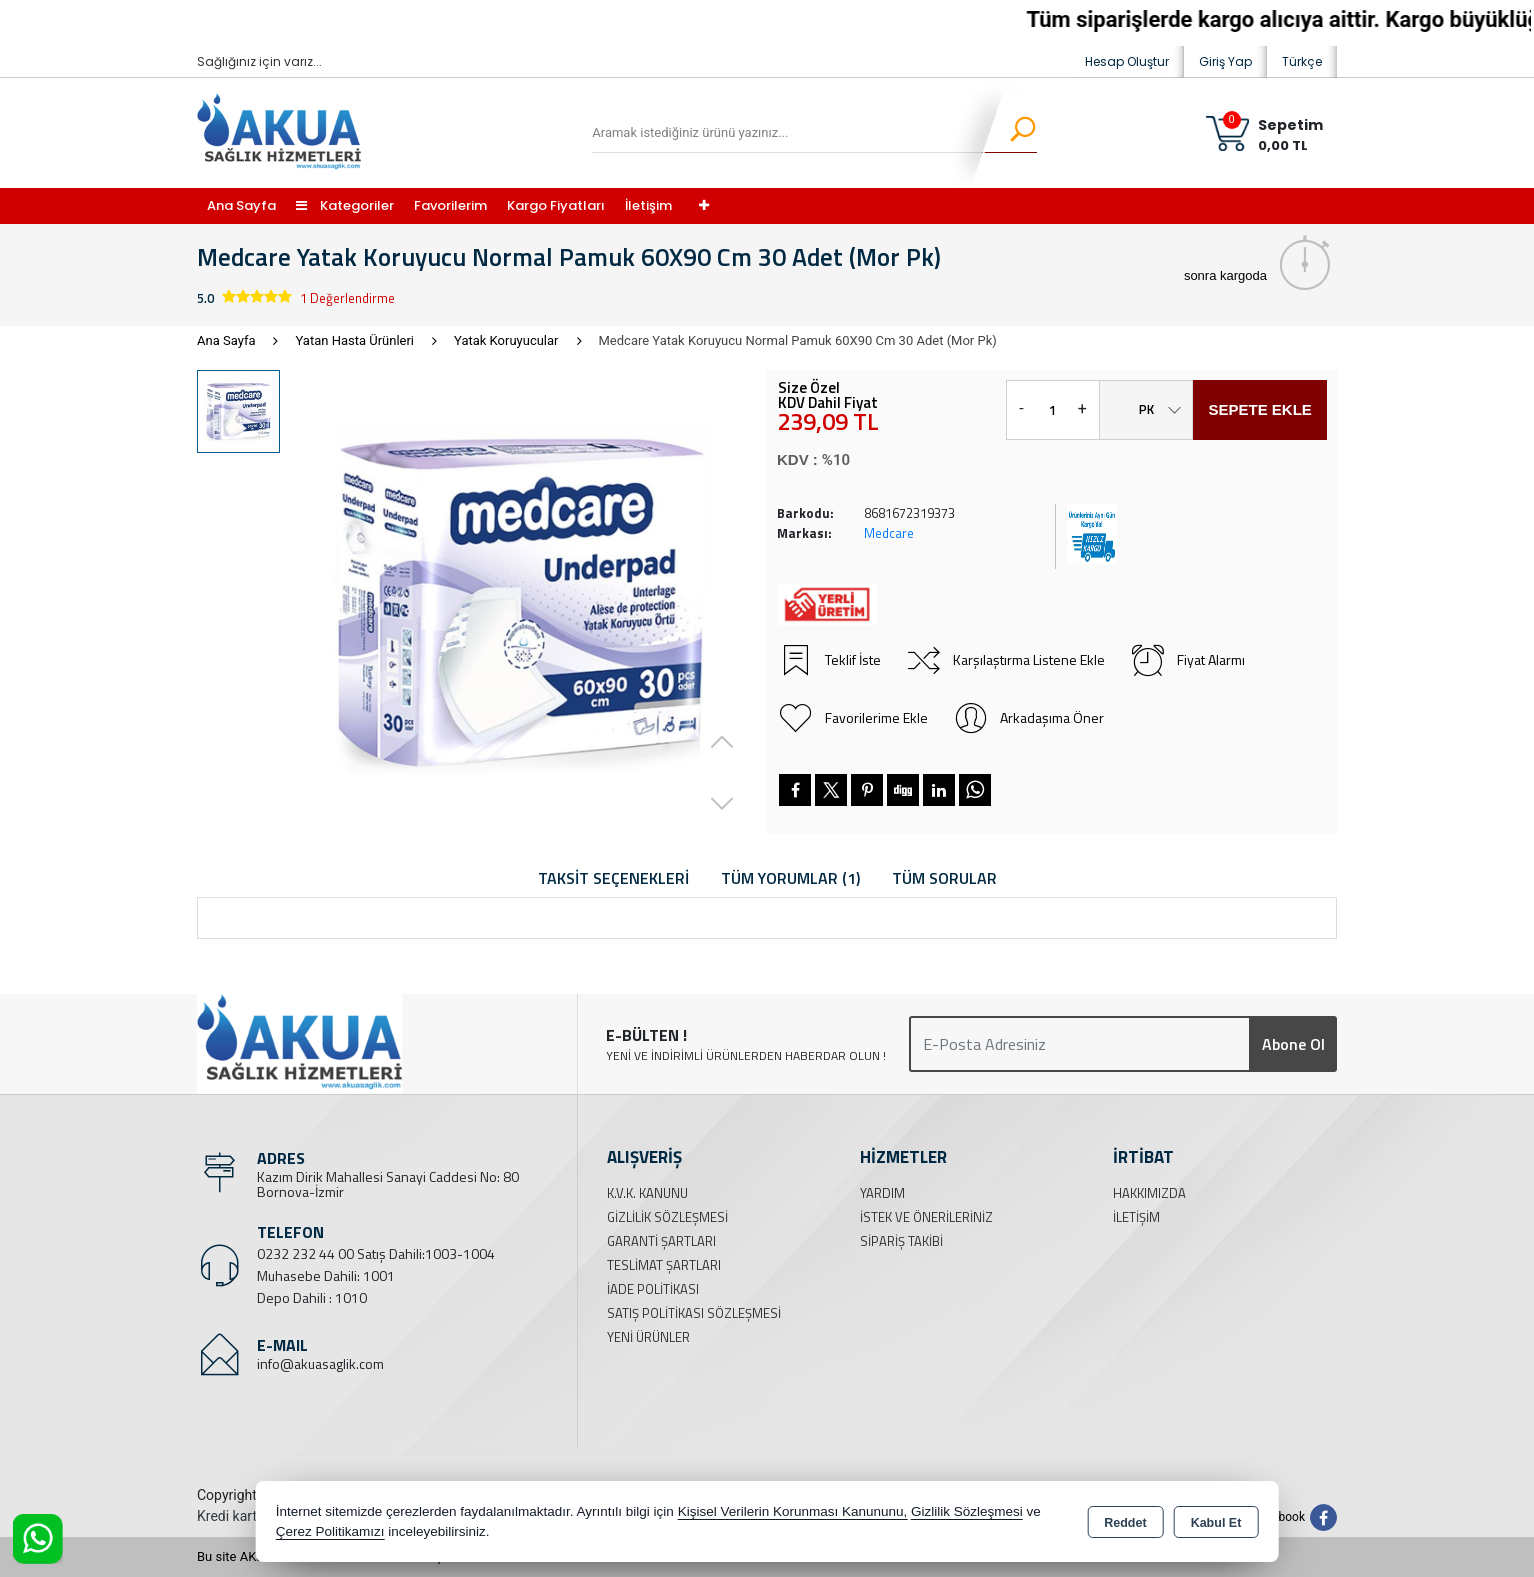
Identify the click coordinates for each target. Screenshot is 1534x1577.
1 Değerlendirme (347, 298)
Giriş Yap (1225, 61)
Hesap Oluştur (1127, 61)
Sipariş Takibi (901, 1241)
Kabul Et (1216, 1523)
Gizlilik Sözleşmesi (667, 1217)
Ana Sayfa (241, 205)
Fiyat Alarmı (1187, 660)
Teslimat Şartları (664, 1265)
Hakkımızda (1149, 1193)
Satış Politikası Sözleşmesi (694, 1313)
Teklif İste (829, 660)
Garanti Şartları (661, 1241)
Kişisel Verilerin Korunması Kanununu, (793, 1511)
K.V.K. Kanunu (647, 1193)
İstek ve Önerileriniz (926, 1217)
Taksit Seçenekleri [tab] (613, 878)
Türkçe (1302, 61)
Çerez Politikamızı (330, 1531)
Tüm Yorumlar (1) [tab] (790, 878)
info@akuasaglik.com (320, 1363)
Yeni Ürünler (648, 1337)
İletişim (648, 205)
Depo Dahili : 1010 (312, 1297)
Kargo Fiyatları (556, 205)
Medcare (889, 533)
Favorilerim (450, 205)
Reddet (1125, 1523)
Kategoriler (345, 205)
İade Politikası (653, 1289)
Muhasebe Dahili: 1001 (326, 1275)
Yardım (882, 1193)
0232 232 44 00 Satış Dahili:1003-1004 (376, 1253)
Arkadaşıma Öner (1028, 718)
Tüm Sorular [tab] (944, 878)
